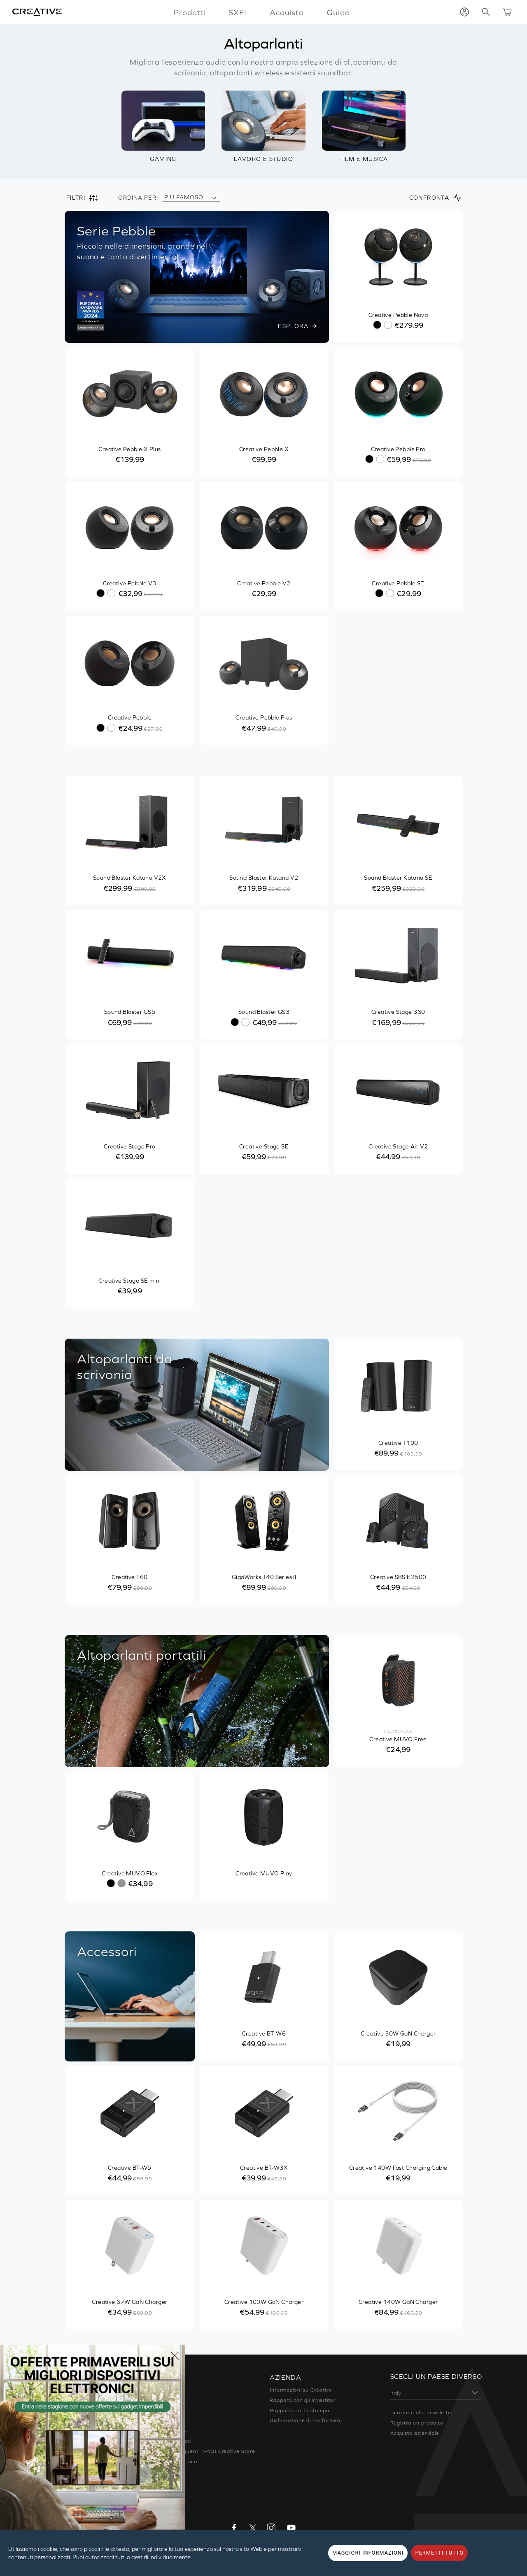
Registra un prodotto (416, 2423)
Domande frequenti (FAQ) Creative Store (202, 2451)
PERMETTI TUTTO (439, 2553)
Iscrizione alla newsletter (421, 2412)
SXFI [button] (238, 12)
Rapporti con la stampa (299, 2410)
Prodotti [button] (189, 12)
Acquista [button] (287, 12)
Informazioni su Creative (301, 2390)
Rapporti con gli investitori (303, 2400)
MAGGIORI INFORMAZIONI (367, 2553)
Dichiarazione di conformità (305, 2420)
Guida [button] (338, 12)
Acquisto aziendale (414, 2433)
